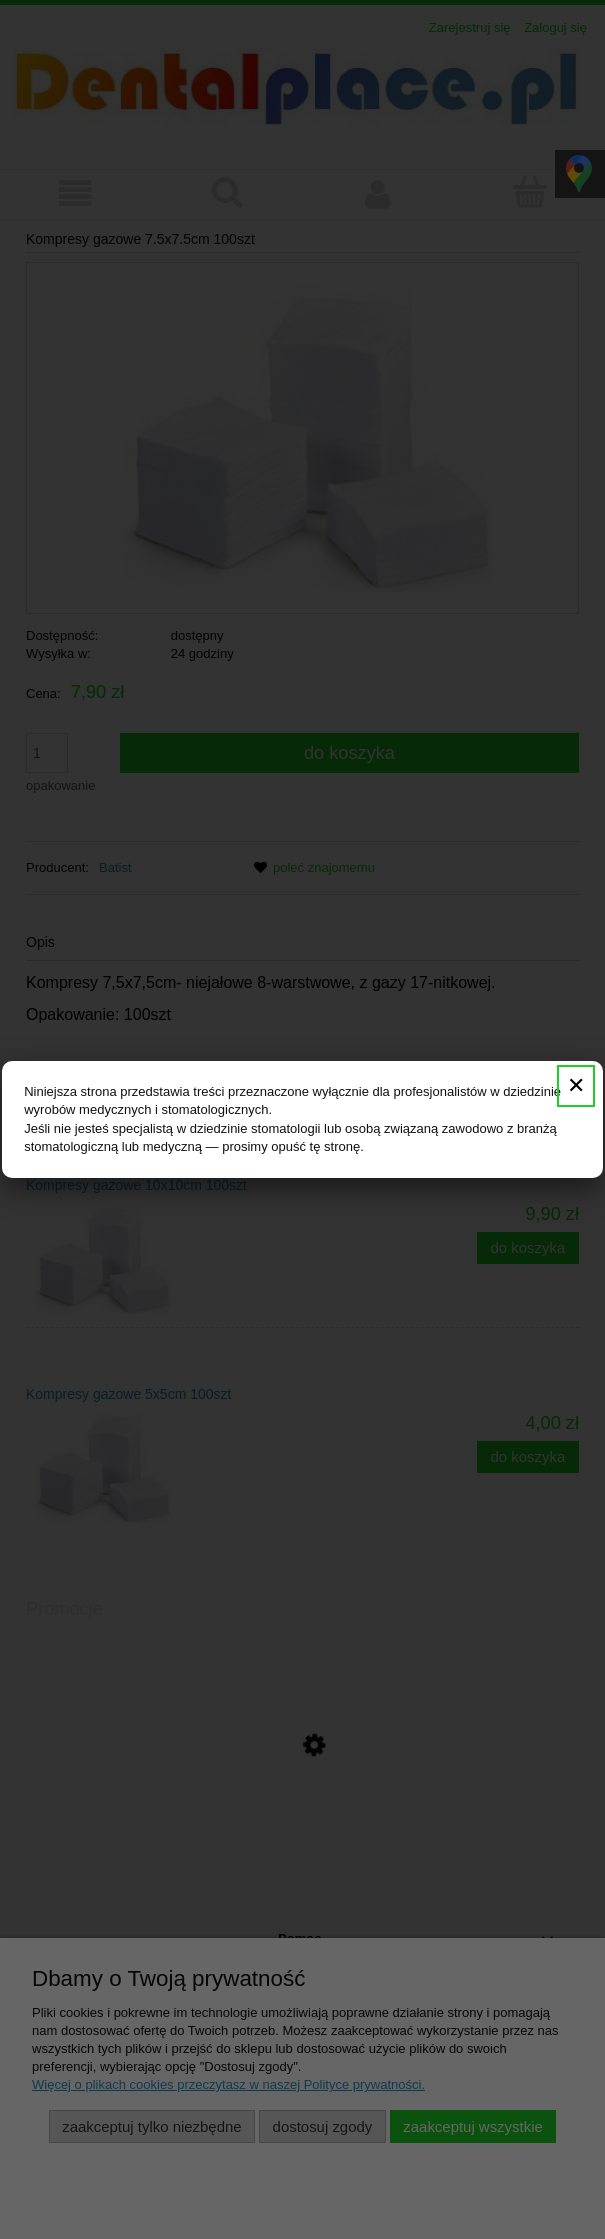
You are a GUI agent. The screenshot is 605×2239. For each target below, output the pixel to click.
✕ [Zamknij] (576, 1085)
